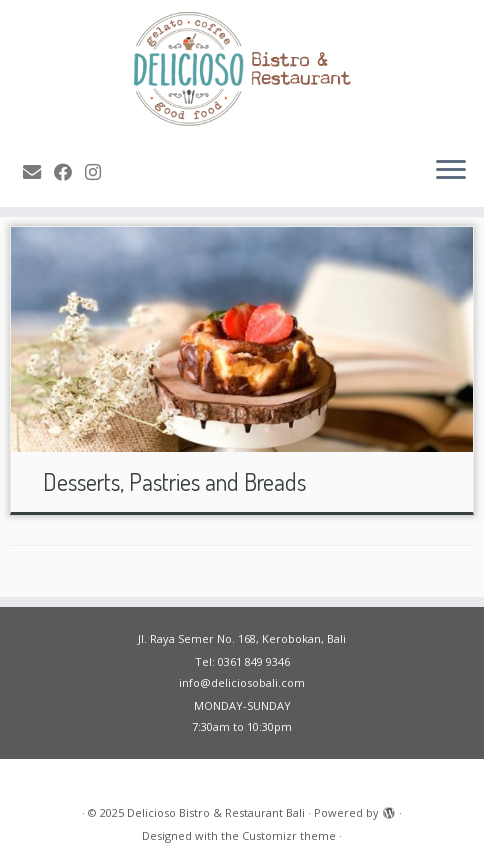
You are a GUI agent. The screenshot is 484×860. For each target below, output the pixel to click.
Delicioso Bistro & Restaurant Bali (216, 812)
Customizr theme (289, 835)
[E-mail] (38, 172)
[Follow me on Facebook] (69, 172)
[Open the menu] (451, 171)
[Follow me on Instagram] (99, 172)
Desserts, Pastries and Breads (174, 481)
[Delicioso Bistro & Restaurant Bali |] (242, 70)
